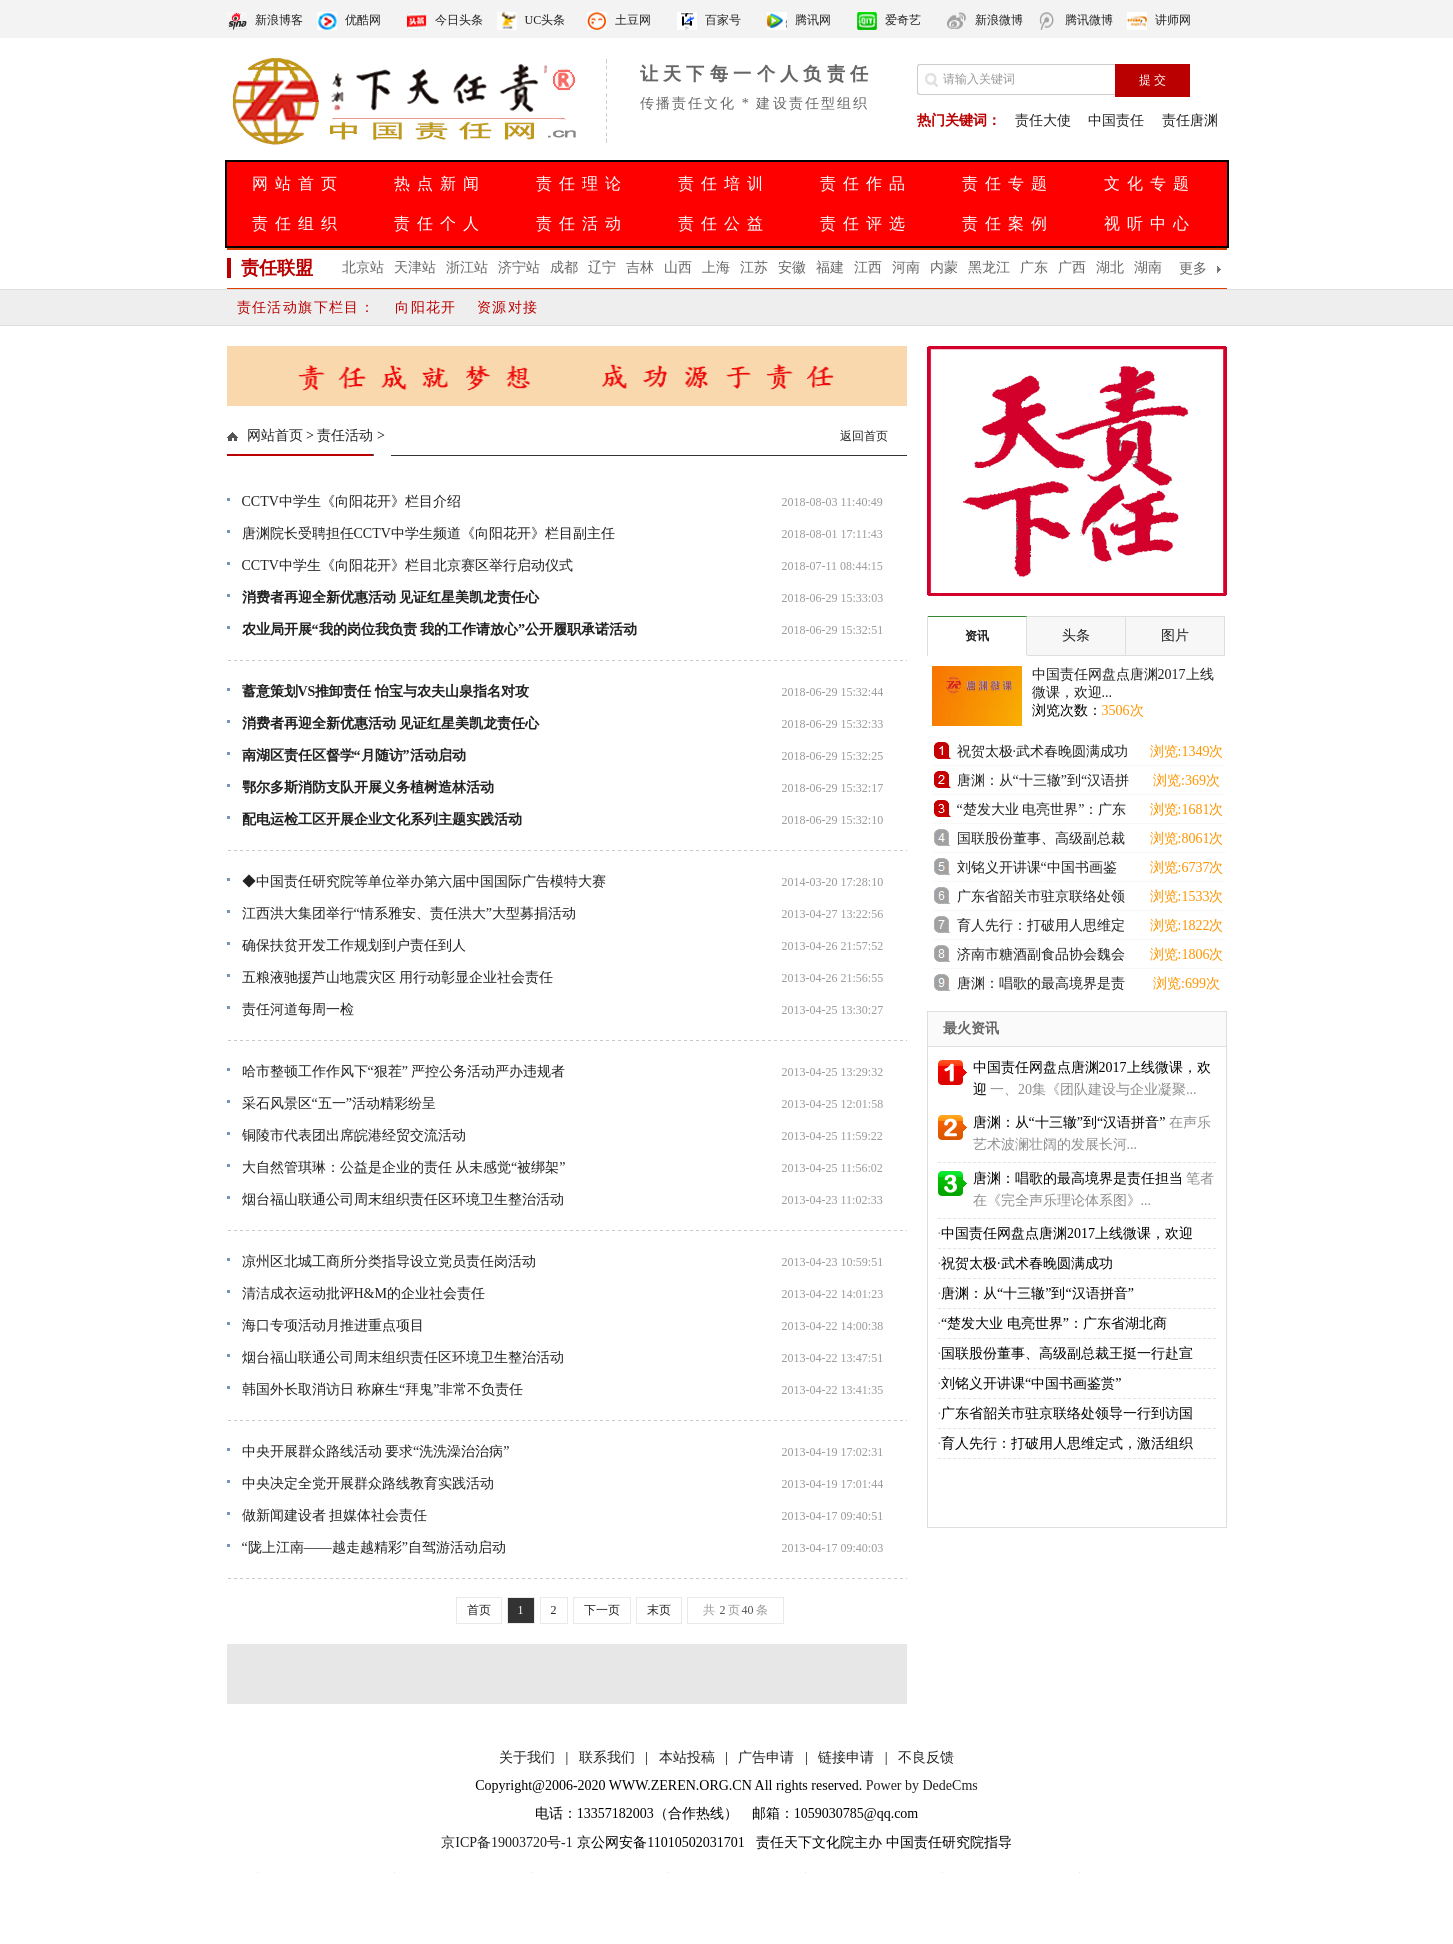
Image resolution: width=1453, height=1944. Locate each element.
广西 (1072, 267)
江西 (868, 267)
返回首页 (864, 436)
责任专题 (1008, 183)
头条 (1076, 635)
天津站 (415, 267)
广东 (1034, 267)
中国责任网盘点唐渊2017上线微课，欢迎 (1067, 1233)
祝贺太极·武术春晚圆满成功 (1043, 751)
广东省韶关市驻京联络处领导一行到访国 (1067, 1413)
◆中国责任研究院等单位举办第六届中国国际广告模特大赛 (424, 881)
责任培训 (724, 183)
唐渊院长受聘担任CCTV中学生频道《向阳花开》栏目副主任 (428, 533)
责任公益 (724, 223)
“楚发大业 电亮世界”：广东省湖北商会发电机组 (1042, 812)
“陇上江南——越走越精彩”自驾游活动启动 (374, 1547)
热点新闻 (440, 183)
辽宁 (602, 267)
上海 (716, 267)
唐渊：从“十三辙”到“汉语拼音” (1043, 783)
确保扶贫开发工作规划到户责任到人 (354, 945)
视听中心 (1150, 223)
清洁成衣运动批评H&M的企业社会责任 (363, 1293)
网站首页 (298, 183)
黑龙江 (989, 267)
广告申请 (766, 1757)
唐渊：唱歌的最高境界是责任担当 (1041, 986)
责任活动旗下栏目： (306, 307)
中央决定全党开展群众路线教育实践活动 (368, 1483)
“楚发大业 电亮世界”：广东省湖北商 (1054, 1323)
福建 (830, 267)
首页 (479, 1610)
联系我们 (607, 1757)
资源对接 (508, 307)
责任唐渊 (1190, 120)
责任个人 (440, 223)
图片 (1175, 635)
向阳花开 (426, 307)
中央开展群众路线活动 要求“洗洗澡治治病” (376, 1451)
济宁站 (519, 267)
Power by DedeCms (922, 1785)
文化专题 (1150, 183)
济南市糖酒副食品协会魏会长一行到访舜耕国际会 (1041, 957)
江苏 (754, 267)
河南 (906, 267)
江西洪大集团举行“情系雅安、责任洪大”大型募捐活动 (409, 913)
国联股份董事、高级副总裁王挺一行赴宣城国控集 (1041, 841)
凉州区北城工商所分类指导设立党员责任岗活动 (389, 1261)
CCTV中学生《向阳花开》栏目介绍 (351, 501)
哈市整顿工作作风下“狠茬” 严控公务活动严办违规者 (404, 1071)
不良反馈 (926, 1757)
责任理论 (582, 183)
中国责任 (1116, 120)
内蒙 (944, 267)
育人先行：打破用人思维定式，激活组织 (1067, 1443)
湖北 (1110, 267)
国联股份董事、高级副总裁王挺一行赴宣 (1067, 1353)
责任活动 (582, 223)
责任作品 (866, 183)
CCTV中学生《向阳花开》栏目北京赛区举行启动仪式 (407, 565)
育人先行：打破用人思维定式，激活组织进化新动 (1041, 928)
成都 (564, 267)
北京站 (363, 267)
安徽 (792, 267)
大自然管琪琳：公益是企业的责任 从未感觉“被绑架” (404, 1167)
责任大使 (1043, 120)
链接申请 (846, 1757)
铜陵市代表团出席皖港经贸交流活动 (354, 1135)
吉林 (640, 267)
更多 (1193, 268)
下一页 (602, 1610)
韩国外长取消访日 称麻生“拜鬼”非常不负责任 (383, 1389)
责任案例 (1008, 223)
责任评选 (866, 223)
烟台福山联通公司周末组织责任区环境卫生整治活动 (403, 1199)
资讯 (977, 636)
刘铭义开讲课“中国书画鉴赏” (1037, 870)
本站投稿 (687, 1757)
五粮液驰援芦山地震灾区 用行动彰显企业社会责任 (398, 977)
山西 (678, 267)
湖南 (1148, 267)
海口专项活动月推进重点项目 (333, 1325)
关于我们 (527, 1757)
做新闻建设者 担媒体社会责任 (335, 1515)
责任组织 (298, 223)
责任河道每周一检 (298, 1009)
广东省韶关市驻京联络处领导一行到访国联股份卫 (1041, 899)
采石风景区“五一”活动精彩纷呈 (339, 1103)
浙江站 (467, 267)
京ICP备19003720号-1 (506, 1842)
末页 (659, 1610)
